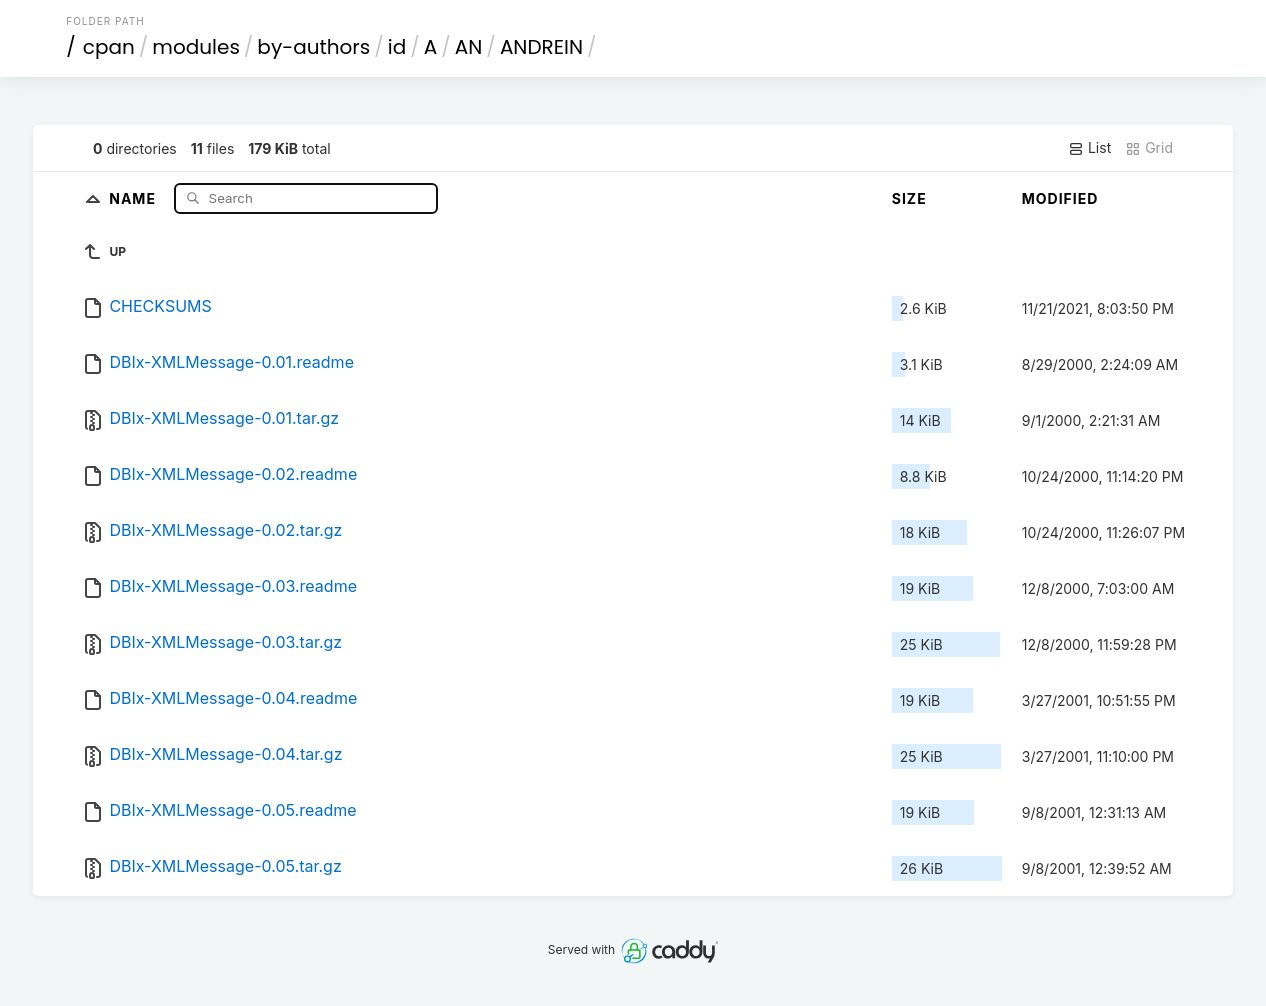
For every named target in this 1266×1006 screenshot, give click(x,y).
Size (909, 198)
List (1089, 148)
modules (195, 47)
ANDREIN (541, 47)
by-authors (313, 47)
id (397, 47)
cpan (109, 47)
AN (469, 47)
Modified (1060, 198)
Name (134, 197)
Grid (1149, 148)
